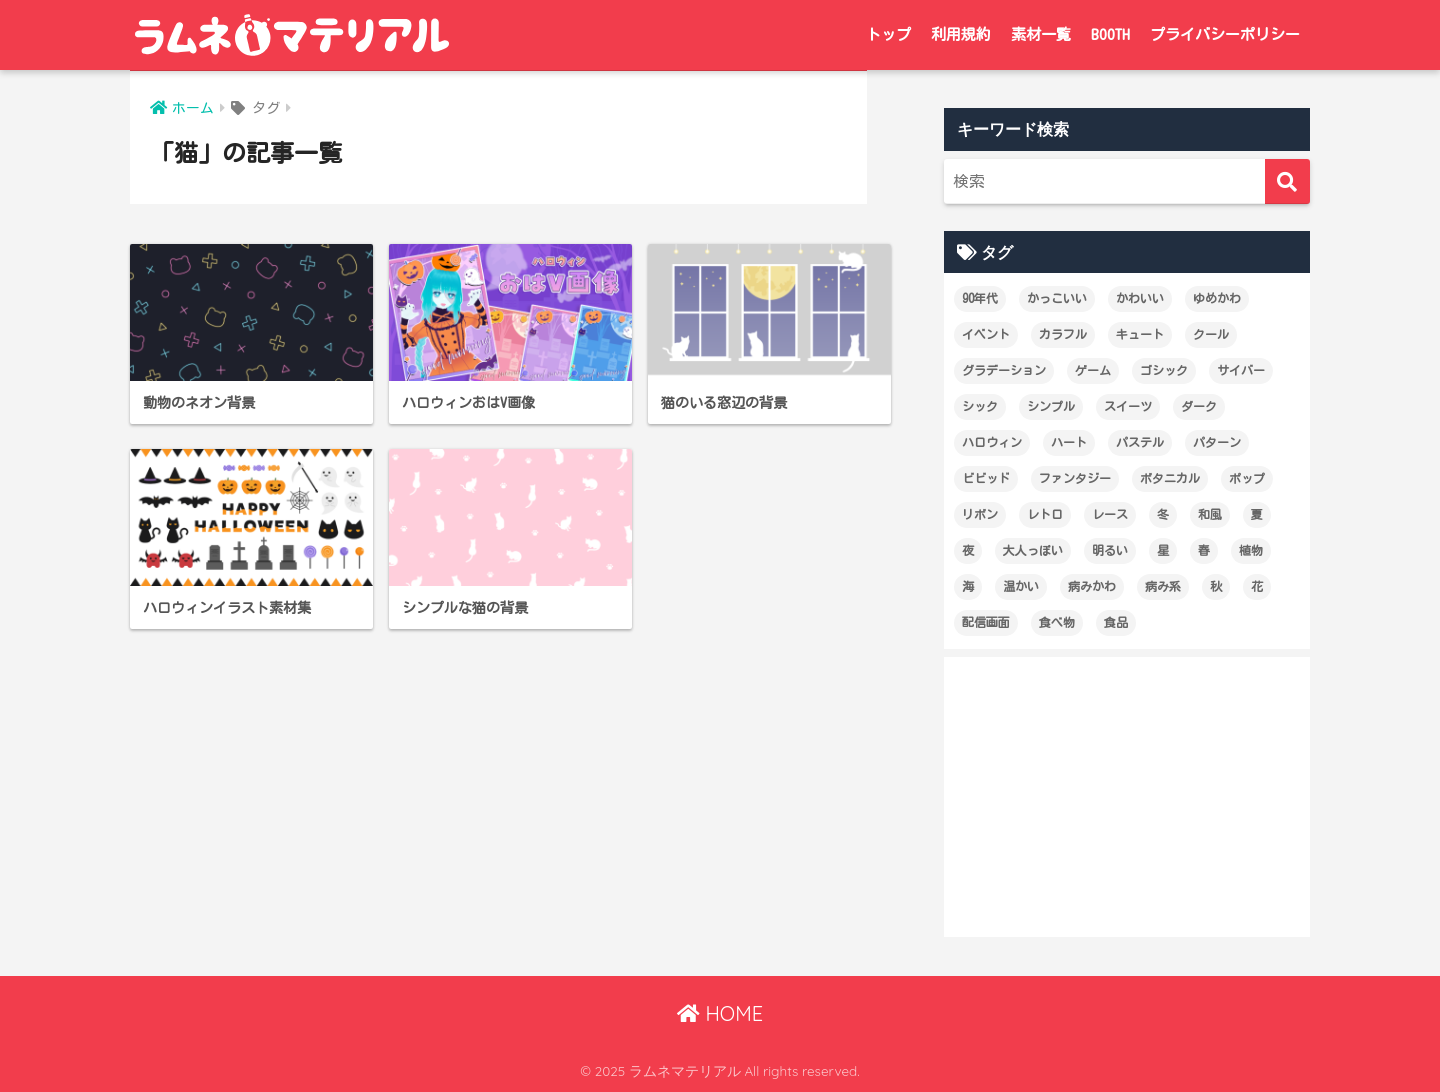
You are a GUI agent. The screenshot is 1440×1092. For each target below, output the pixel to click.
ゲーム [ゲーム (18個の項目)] (1093, 370)
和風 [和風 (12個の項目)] (1210, 514)
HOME (720, 1013)
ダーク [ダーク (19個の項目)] (1199, 406)
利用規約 (961, 34)
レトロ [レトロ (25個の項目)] (1045, 514)
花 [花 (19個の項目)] (1257, 586)
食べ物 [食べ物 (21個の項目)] (1057, 622)
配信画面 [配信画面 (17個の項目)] (986, 622)
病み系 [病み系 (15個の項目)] (1163, 586)
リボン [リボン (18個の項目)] (980, 514)
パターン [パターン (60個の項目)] (1217, 442)
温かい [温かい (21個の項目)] (1021, 586)
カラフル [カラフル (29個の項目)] (1063, 334)
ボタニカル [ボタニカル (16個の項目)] (1170, 478)
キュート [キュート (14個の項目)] (1140, 334)
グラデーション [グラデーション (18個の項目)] (1004, 370)
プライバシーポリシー (1225, 34)
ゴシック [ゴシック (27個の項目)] (1164, 370)
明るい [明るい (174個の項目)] (1110, 550)
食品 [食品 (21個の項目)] (1116, 622)
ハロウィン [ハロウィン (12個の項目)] (992, 442)
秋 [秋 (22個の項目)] (1216, 586)
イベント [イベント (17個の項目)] (986, 334)
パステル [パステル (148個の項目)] (1140, 442)
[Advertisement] (1127, 797)
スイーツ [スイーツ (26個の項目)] (1128, 406)
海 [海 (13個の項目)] (968, 586)
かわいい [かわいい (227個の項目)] (1140, 298)
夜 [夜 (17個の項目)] (968, 550)
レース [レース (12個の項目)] (1110, 514)
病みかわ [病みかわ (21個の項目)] (1092, 586)
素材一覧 (1041, 34)
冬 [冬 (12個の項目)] (1163, 514)
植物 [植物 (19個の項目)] (1251, 550)
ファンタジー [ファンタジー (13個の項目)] (1075, 478)
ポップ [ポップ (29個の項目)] (1247, 478)
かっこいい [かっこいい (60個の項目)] (1057, 298)
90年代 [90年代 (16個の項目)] (980, 298)
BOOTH (1110, 34)
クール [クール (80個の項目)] (1211, 334)
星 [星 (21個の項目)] (1163, 550)
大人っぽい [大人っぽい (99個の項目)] (1033, 550)
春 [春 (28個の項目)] (1204, 550)
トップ (888, 34)
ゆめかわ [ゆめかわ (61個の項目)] (1217, 298)
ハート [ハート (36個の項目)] (1069, 442)
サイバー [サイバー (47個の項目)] (1241, 370)
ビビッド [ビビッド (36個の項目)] (986, 478)
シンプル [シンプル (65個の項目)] (1051, 406)
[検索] (1287, 181)
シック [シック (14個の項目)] (980, 406)
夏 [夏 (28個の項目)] (1257, 514)
